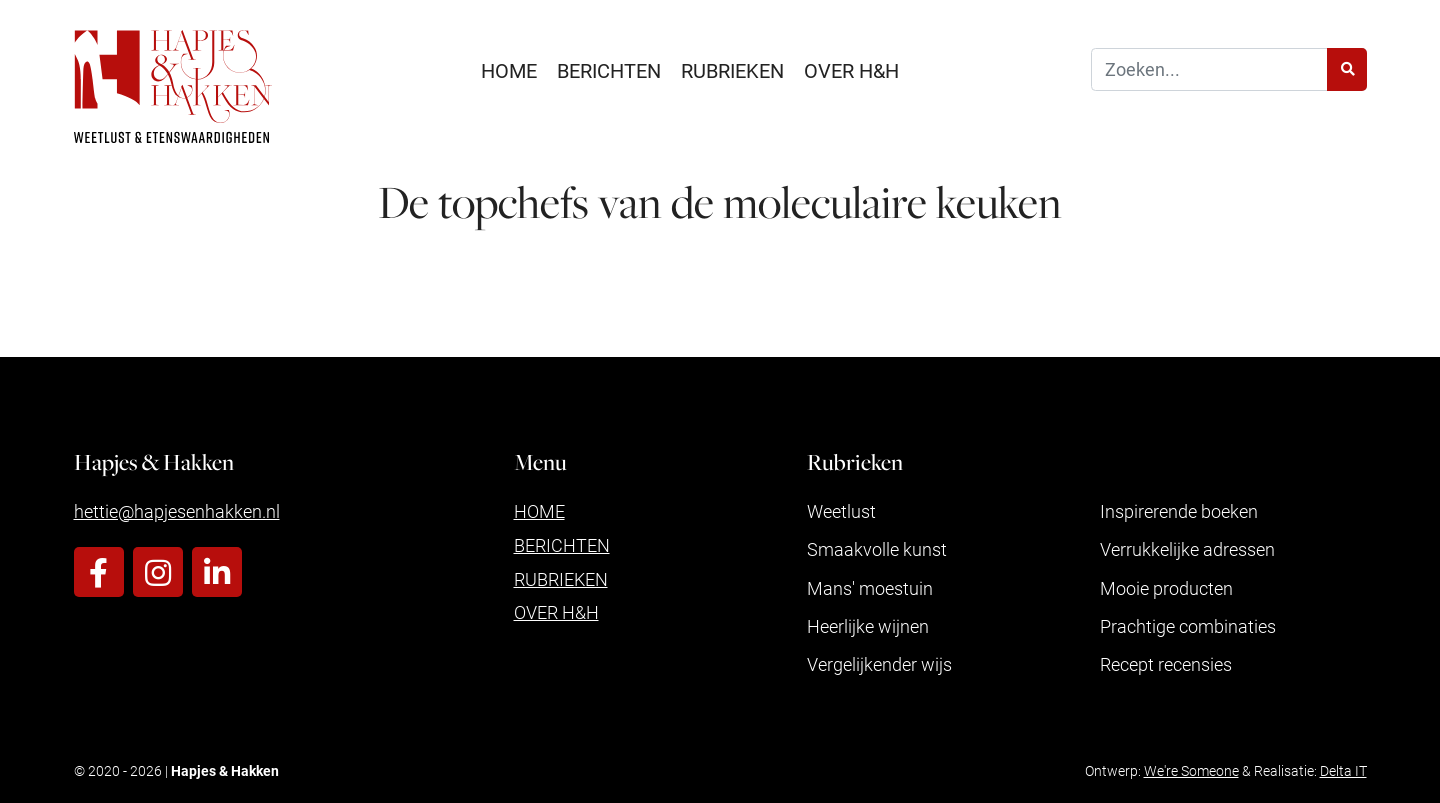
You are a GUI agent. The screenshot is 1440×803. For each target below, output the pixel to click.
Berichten (609, 70)
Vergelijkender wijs (879, 664)
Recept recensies (1166, 664)
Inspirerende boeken (1179, 511)
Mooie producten (1166, 588)
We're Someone (1191, 770)
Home (509, 70)
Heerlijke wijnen (868, 626)
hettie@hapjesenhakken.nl (177, 511)
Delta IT (1343, 770)
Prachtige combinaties (1188, 626)
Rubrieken (732, 70)
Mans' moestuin (870, 588)
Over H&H (851, 70)
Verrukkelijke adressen (1187, 549)
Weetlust (841, 511)
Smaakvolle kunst (877, 549)
